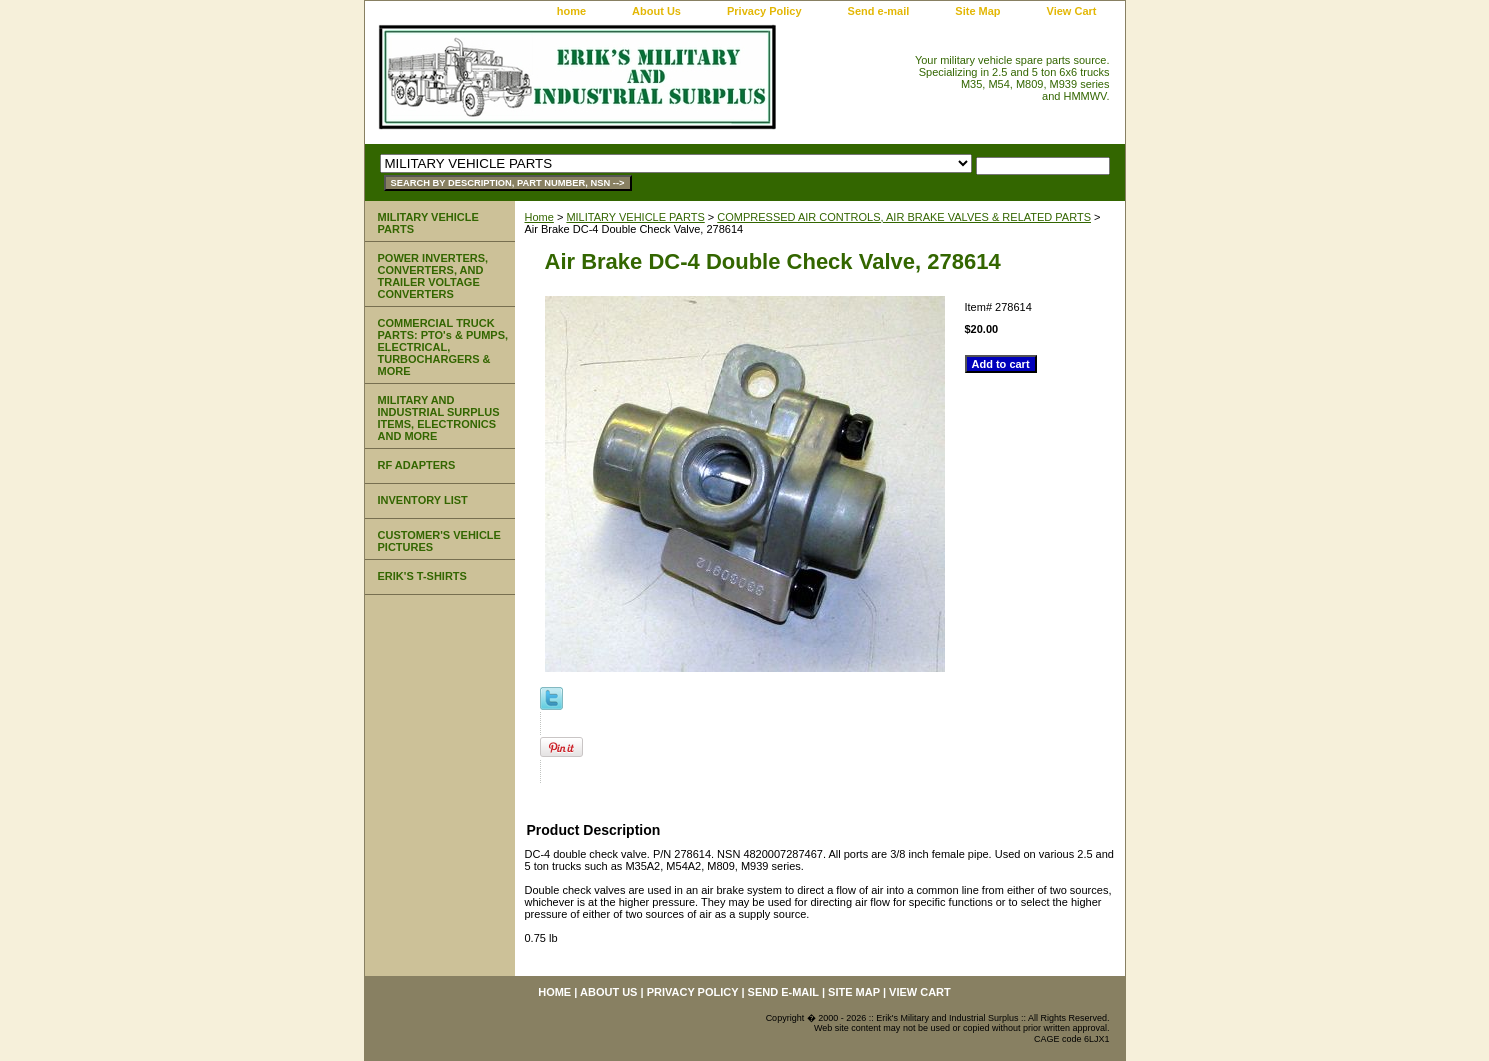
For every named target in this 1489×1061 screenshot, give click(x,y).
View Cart (1072, 11)
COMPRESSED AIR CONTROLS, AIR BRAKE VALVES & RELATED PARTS (904, 217)
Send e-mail (879, 11)
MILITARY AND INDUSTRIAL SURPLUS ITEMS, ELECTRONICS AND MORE (439, 418)
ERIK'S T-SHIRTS (422, 576)
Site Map (977, 11)
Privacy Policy (764, 11)
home (571, 11)
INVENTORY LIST (423, 500)
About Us (656, 11)
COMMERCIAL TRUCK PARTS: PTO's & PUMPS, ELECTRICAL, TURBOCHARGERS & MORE (443, 347)
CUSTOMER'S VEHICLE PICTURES (439, 541)
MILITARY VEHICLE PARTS (635, 217)
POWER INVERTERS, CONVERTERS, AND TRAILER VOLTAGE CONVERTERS (433, 276)
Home (539, 217)
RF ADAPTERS (417, 465)
